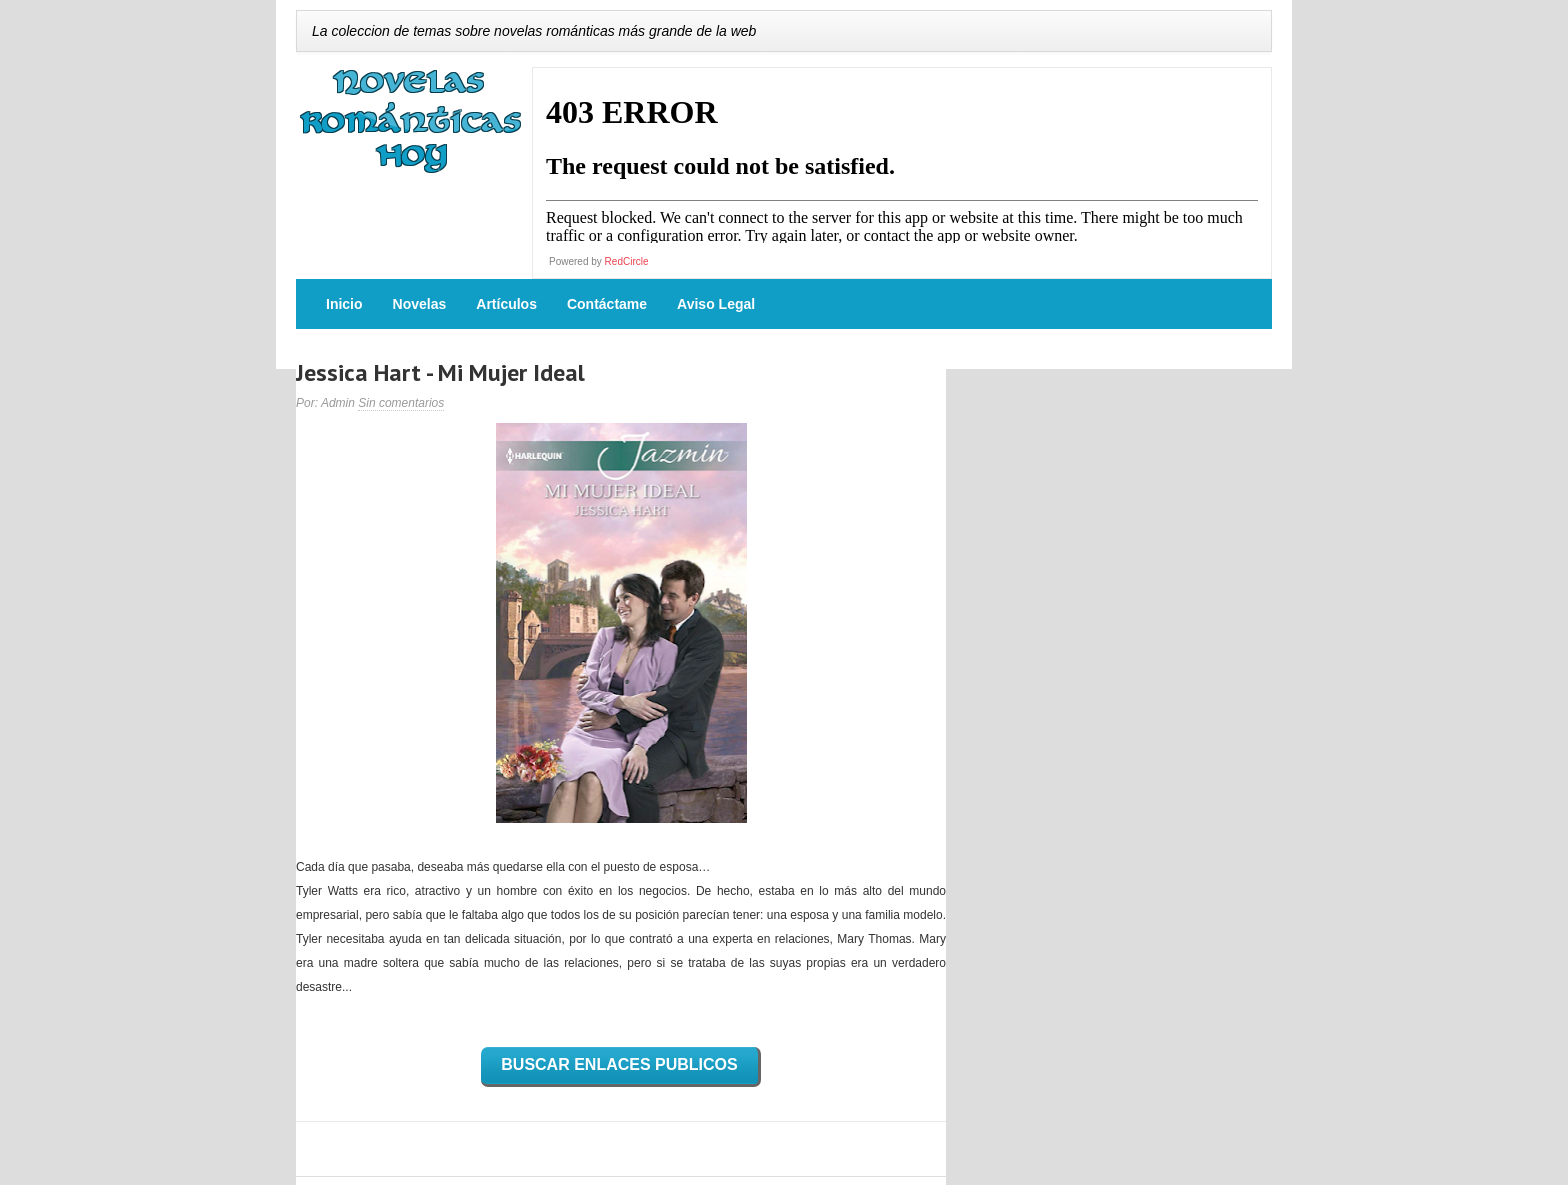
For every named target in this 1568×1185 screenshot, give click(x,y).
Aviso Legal (716, 304)
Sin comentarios (401, 403)
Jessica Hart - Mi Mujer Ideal (440, 372)
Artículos (506, 304)
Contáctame (607, 304)
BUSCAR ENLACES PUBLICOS (619, 1064)
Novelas (420, 304)
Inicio (344, 304)
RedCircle (627, 261)
